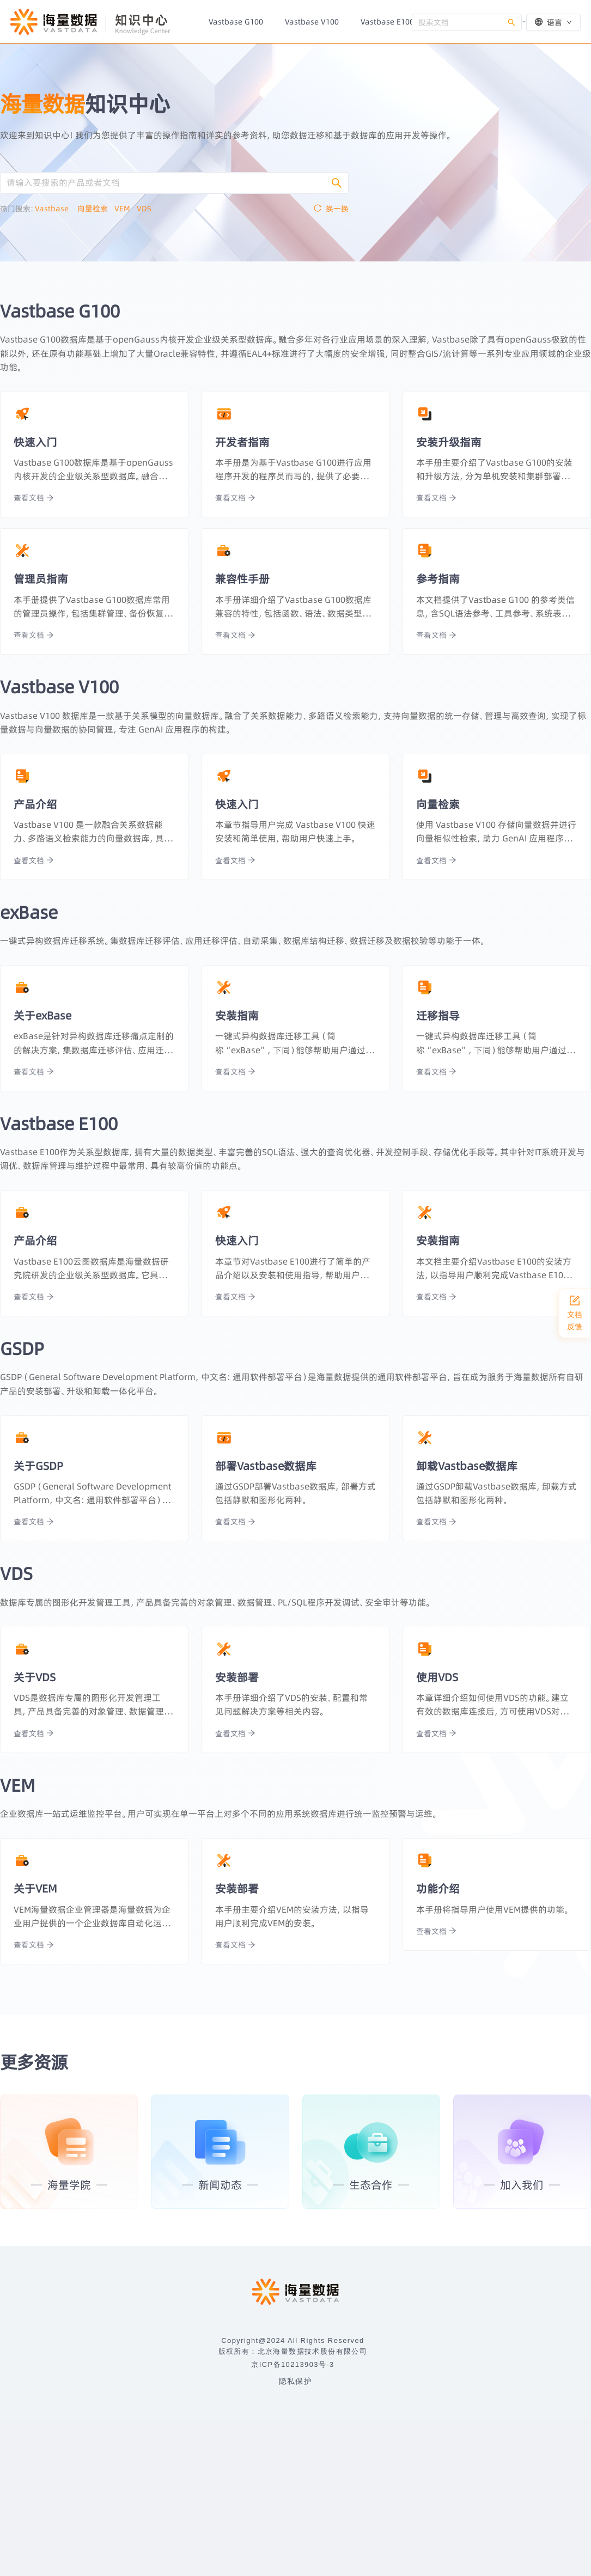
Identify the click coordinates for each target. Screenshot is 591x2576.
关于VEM (35, 1888)
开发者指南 (242, 442)
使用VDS (437, 1677)
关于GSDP (38, 1465)
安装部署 (237, 1677)
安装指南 (237, 1015)
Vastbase (56, 208)
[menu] (305, 21)
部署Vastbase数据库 (265, 1465)
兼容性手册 (242, 578)
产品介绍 (35, 804)
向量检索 (95, 208)
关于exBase (42, 1015)
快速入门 (35, 442)
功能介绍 (438, 1888)
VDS (147, 208)
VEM (125, 208)
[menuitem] (236, 21)
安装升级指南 (449, 442)
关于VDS (35, 1677)
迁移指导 (438, 1015)
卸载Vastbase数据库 (466, 1465)
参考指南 (438, 578)
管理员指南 (41, 578)
